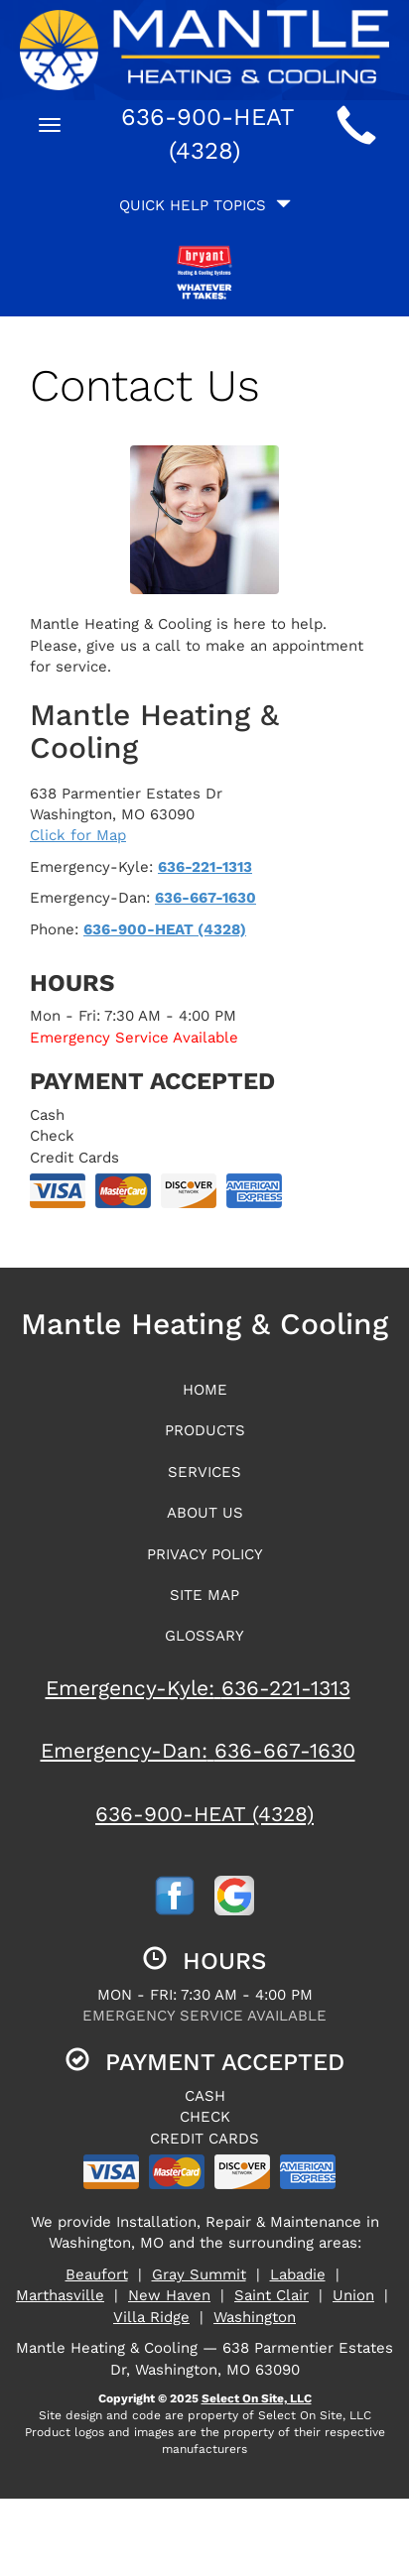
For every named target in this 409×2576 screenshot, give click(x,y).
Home (205, 1390)
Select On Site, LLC (257, 2398)
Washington (254, 2317)
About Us (205, 1513)
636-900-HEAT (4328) (164, 929)
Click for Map (78, 835)
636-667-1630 (205, 898)
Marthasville (60, 2295)
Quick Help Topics (205, 205)
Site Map (204, 1595)
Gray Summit (199, 2274)
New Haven (169, 2295)
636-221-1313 (205, 867)
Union (353, 2295)
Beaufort (97, 2274)
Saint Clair (271, 2295)
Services (204, 1472)
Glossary (204, 1636)
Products (205, 1430)
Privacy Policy (205, 1554)
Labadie (298, 2274)
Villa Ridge (151, 2317)
